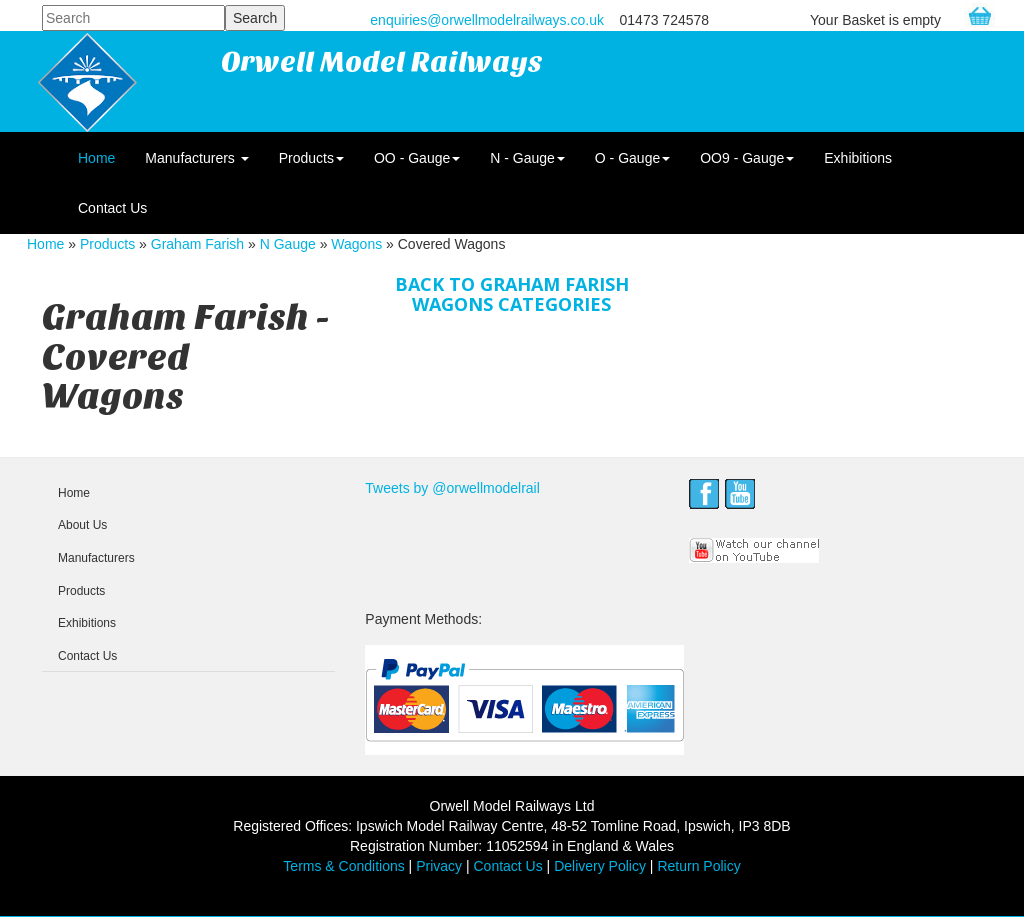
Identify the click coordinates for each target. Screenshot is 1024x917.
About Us (82, 525)
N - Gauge (527, 158)
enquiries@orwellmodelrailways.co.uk (487, 20)
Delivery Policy (600, 866)
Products (311, 158)
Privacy (439, 866)
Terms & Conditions (343, 866)
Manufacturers (196, 158)
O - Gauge (632, 158)
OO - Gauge (417, 158)
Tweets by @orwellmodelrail (452, 488)
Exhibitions (858, 158)
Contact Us (112, 208)
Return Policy (698, 866)
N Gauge (288, 244)
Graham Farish (197, 244)
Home (96, 158)
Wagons (356, 244)
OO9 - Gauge (747, 158)
